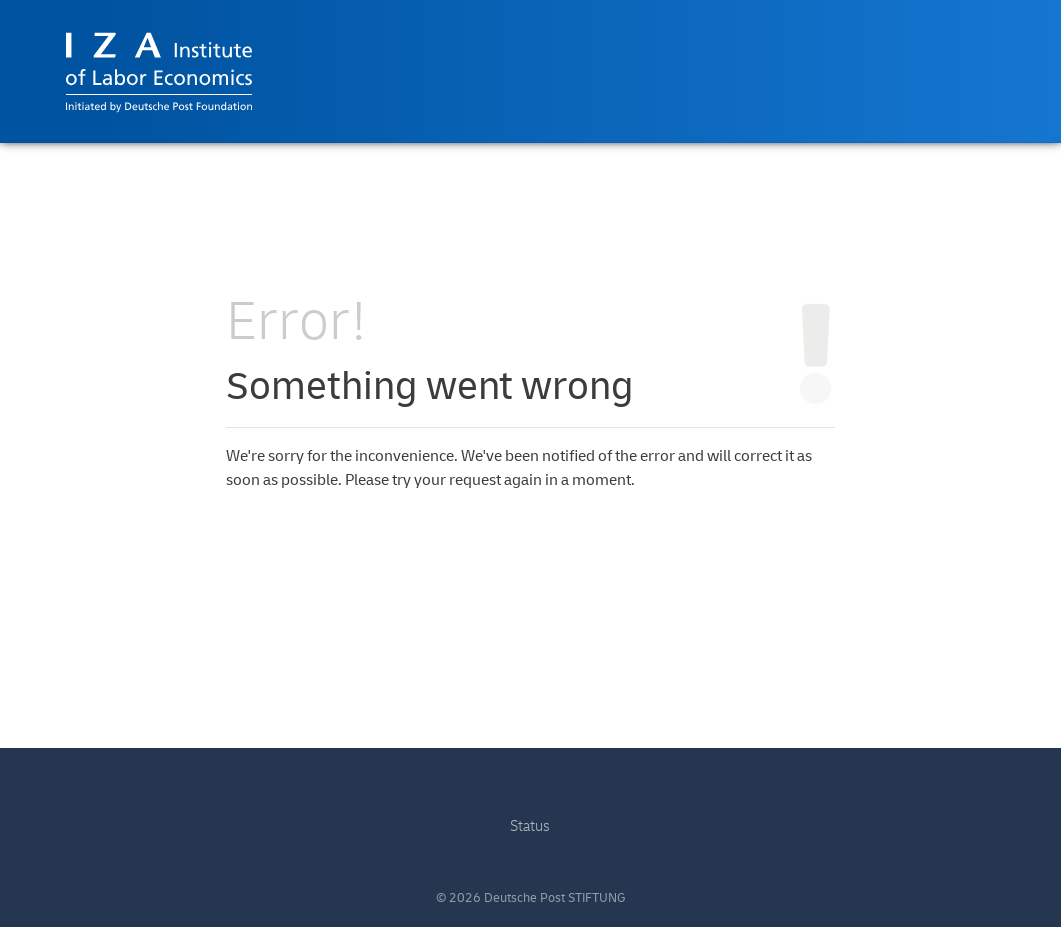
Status (530, 826)
